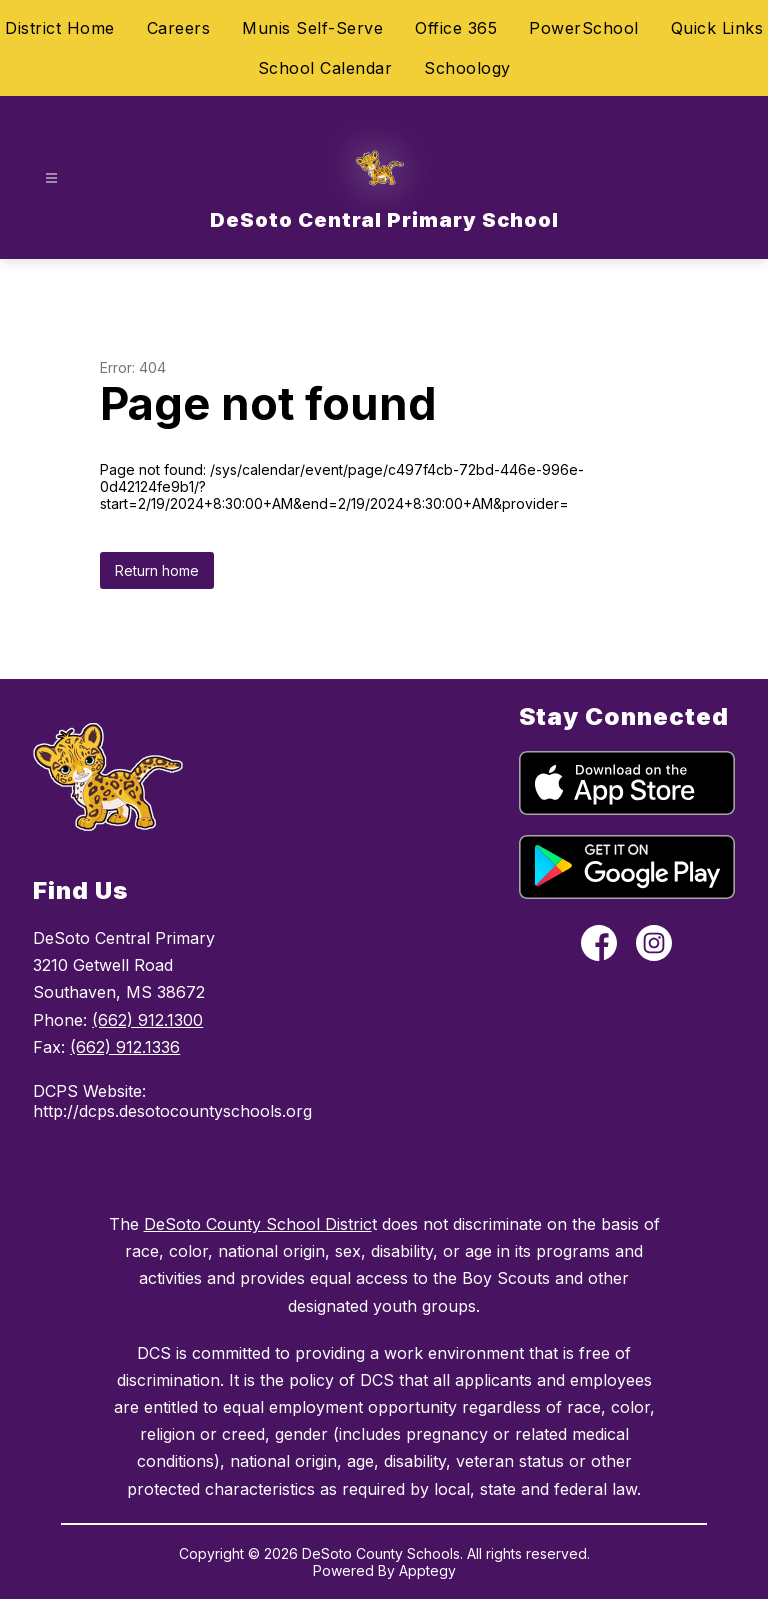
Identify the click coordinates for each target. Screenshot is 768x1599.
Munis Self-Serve (312, 28)
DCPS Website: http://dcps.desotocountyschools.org (144, 1101)
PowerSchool (584, 28)
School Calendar (325, 68)
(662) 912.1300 (147, 1020)
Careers (179, 28)
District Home (60, 28)
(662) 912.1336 (125, 1047)
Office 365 (456, 28)
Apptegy (427, 1570)
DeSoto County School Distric (258, 1224)
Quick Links (717, 28)
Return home (157, 570)
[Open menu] (51, 178)
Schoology (467, 68)
